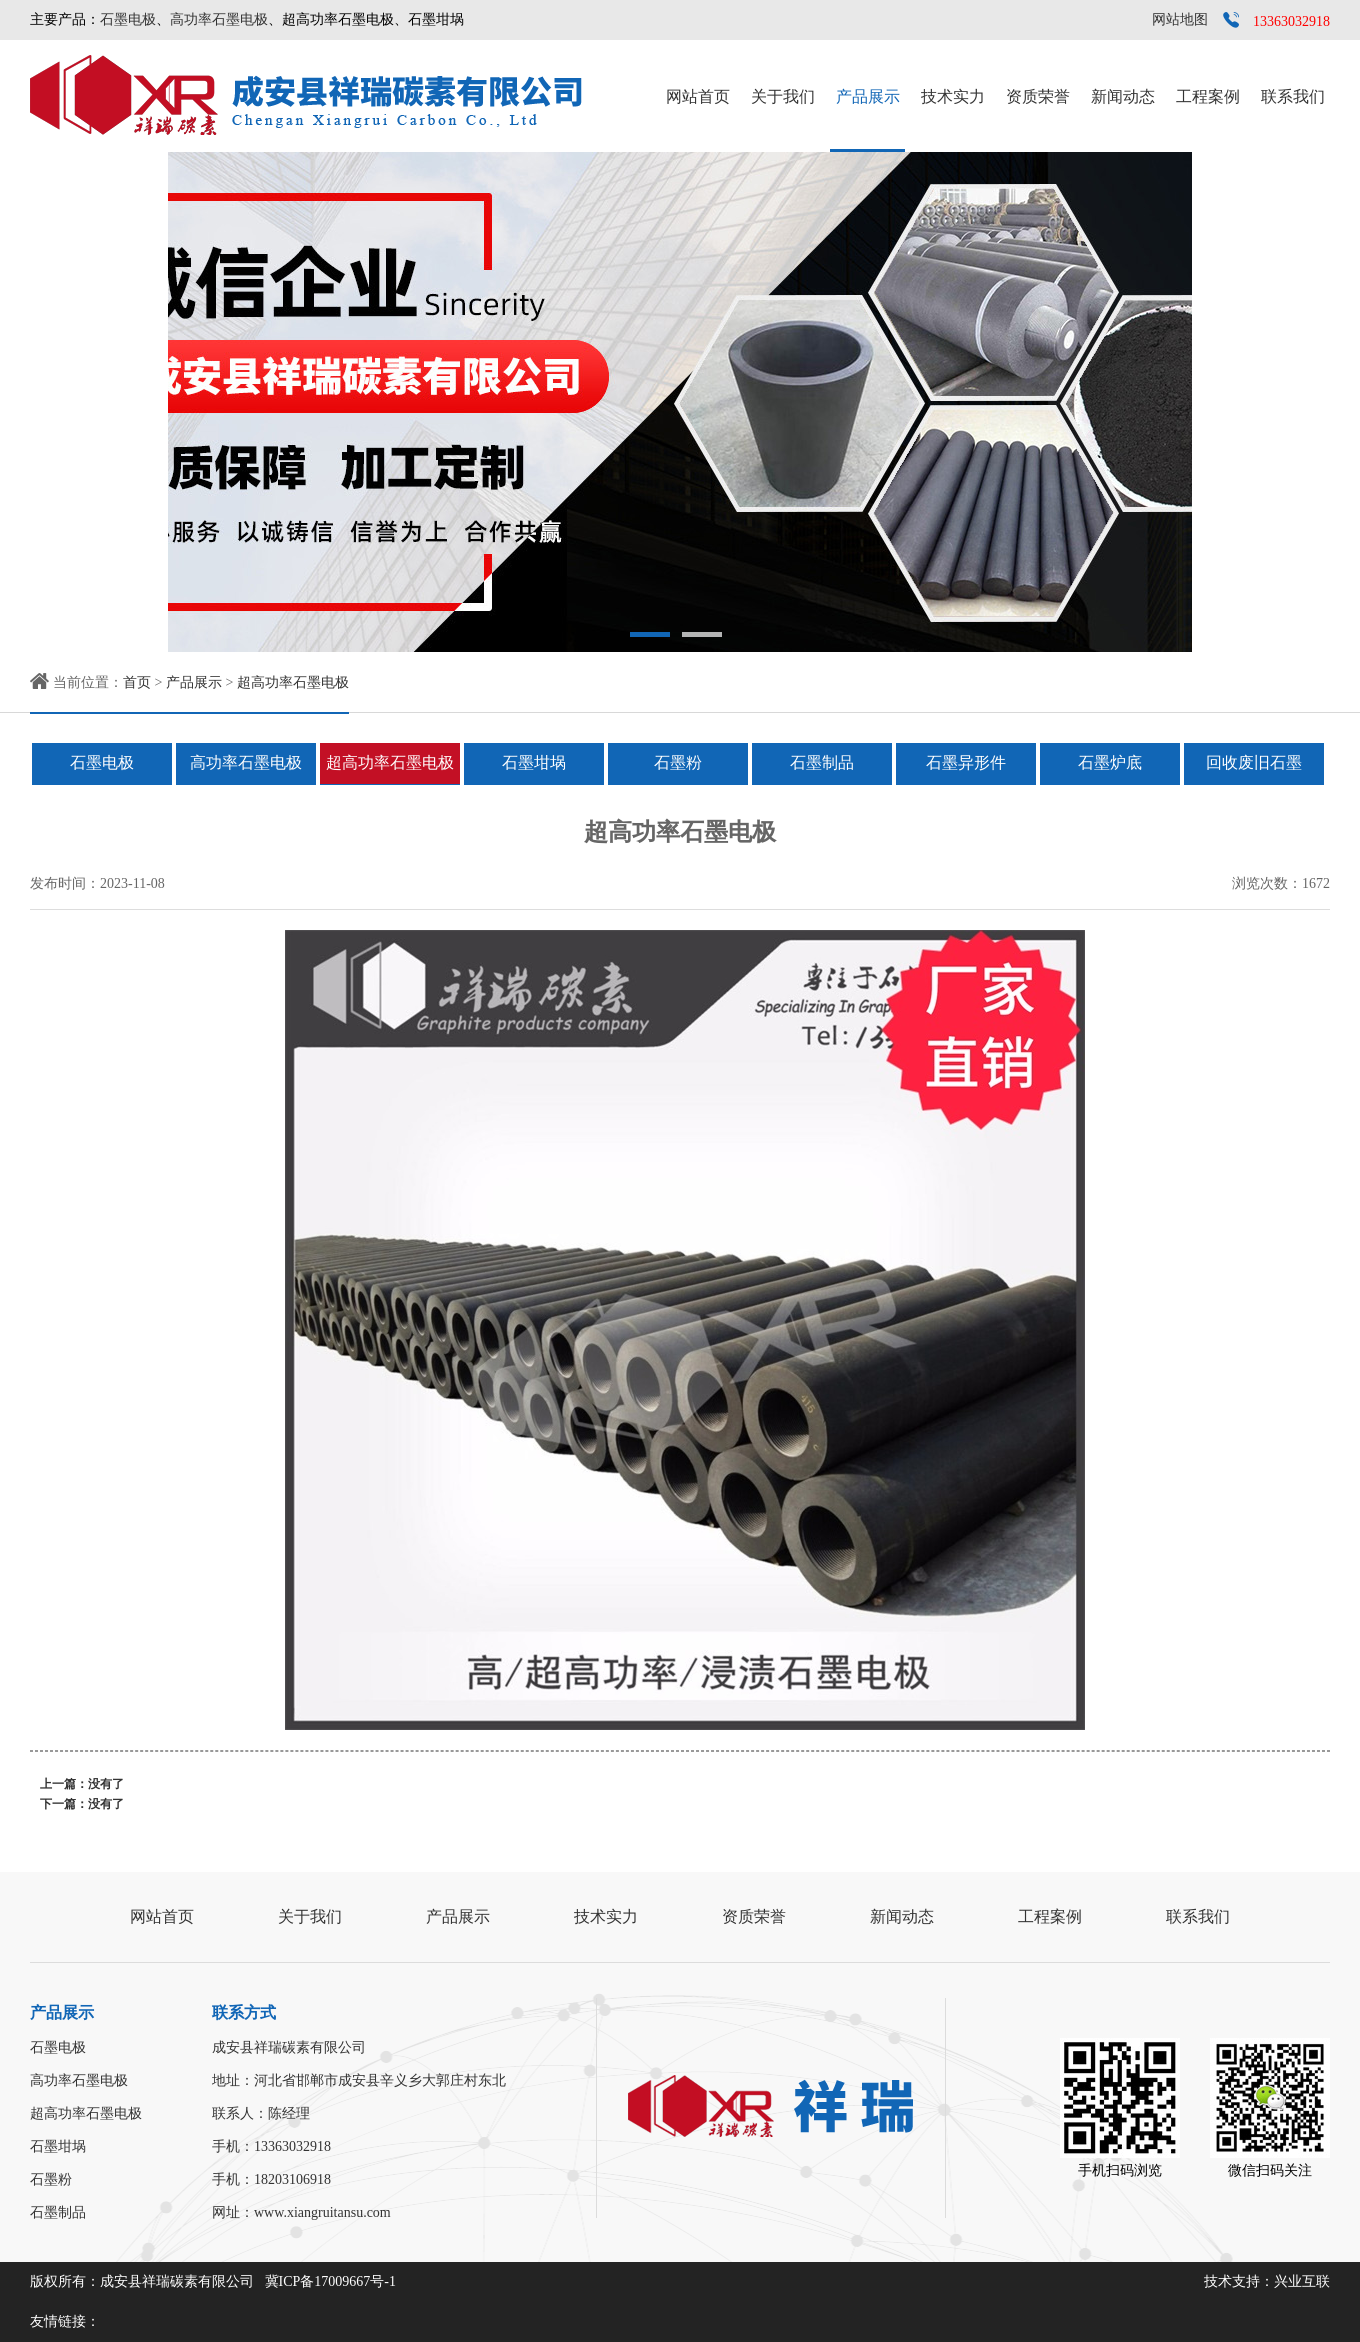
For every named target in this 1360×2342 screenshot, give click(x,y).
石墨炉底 (1110, 762)
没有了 (106, 1784)
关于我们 (783, 96)
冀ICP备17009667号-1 (330, 2281)
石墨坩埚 (534, 762)
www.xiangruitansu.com (322, 2212)
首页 (137, 682)
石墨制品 (822, 762)
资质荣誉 (1038, 96)
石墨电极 (128, 19)
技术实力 (953, 96)
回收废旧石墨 (1254, 762)
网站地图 (1180, 19)
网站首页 (698, 96)
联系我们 (1293, 96)
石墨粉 (678, 762)
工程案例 (1208, 96)
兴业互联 (1302, 2281)
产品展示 (868, 96)
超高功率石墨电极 (293, 682)
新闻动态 (1123, 96)
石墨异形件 (966, 762)
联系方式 (244, 2012)
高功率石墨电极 (219, 19)
